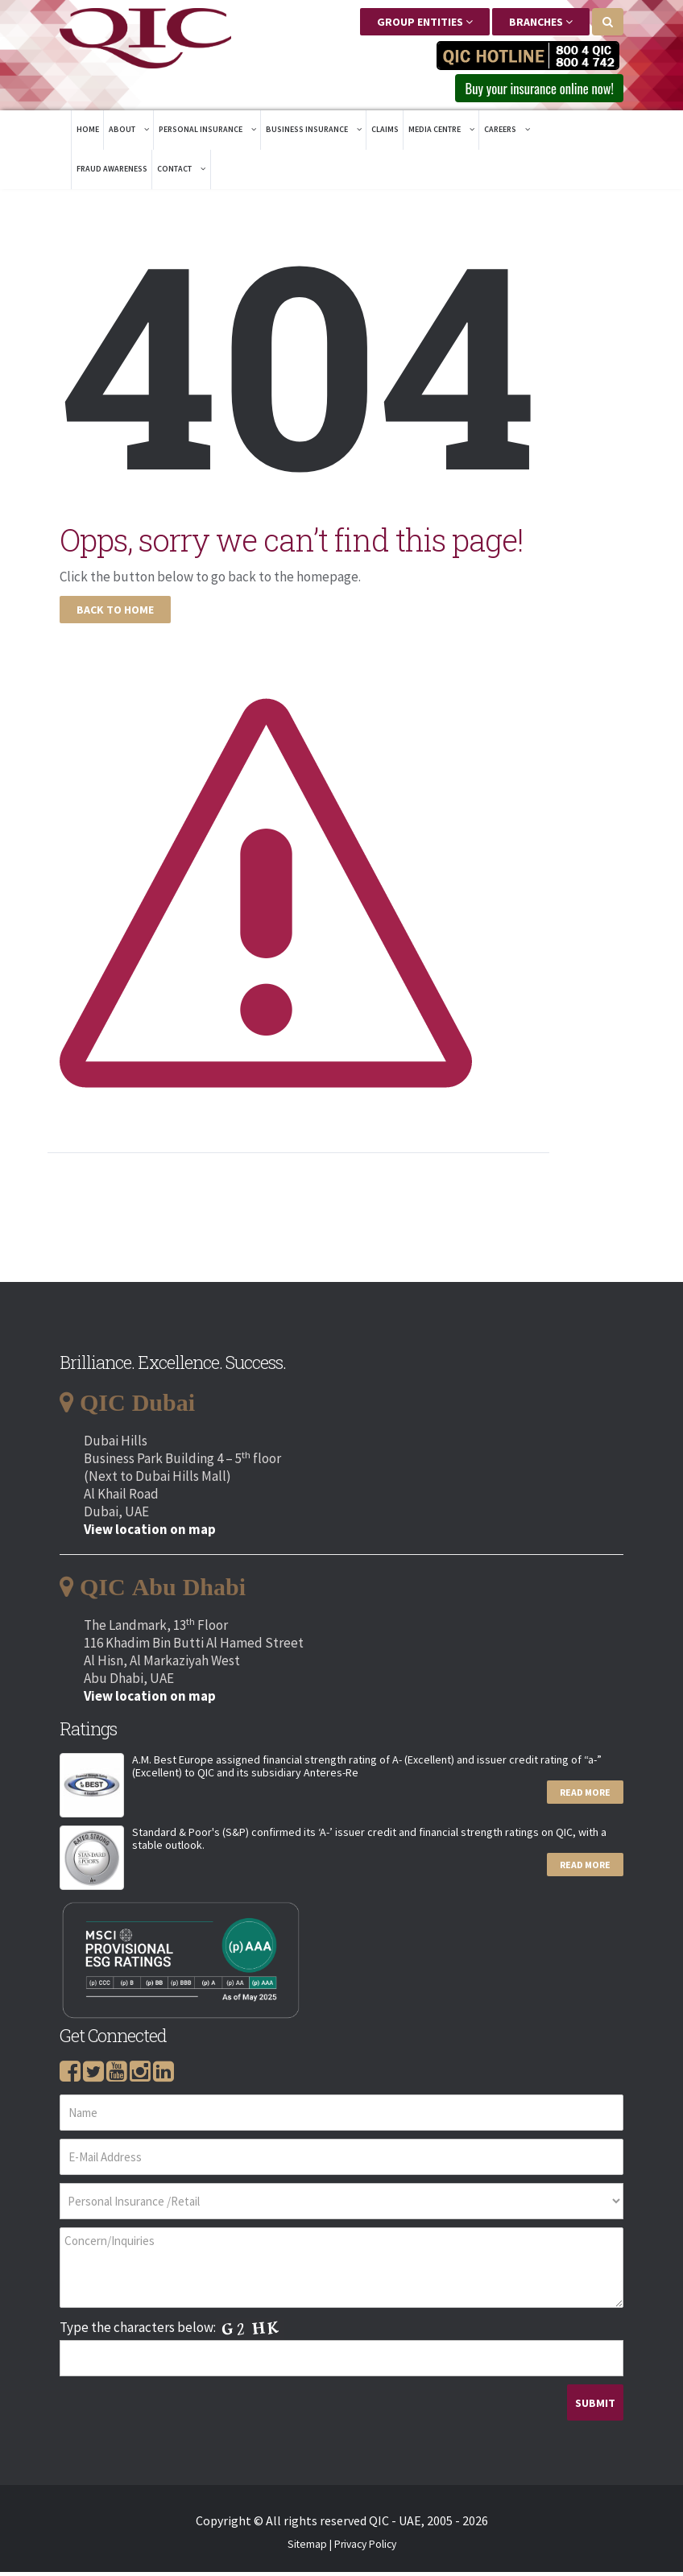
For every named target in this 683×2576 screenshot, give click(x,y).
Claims (385, 133)
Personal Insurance (207, 133)
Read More (585, 1796)
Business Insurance (314, 133)
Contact (181, 172)
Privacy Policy (365, 2548)
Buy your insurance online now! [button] (524, 90)
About (129, 133)
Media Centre (441, 133)
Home (88, 133)
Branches (541, 21)
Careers (507, 133)
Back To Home (115, 613)
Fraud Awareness (112, 172)
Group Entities (425, 21)
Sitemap (307, 2548)
